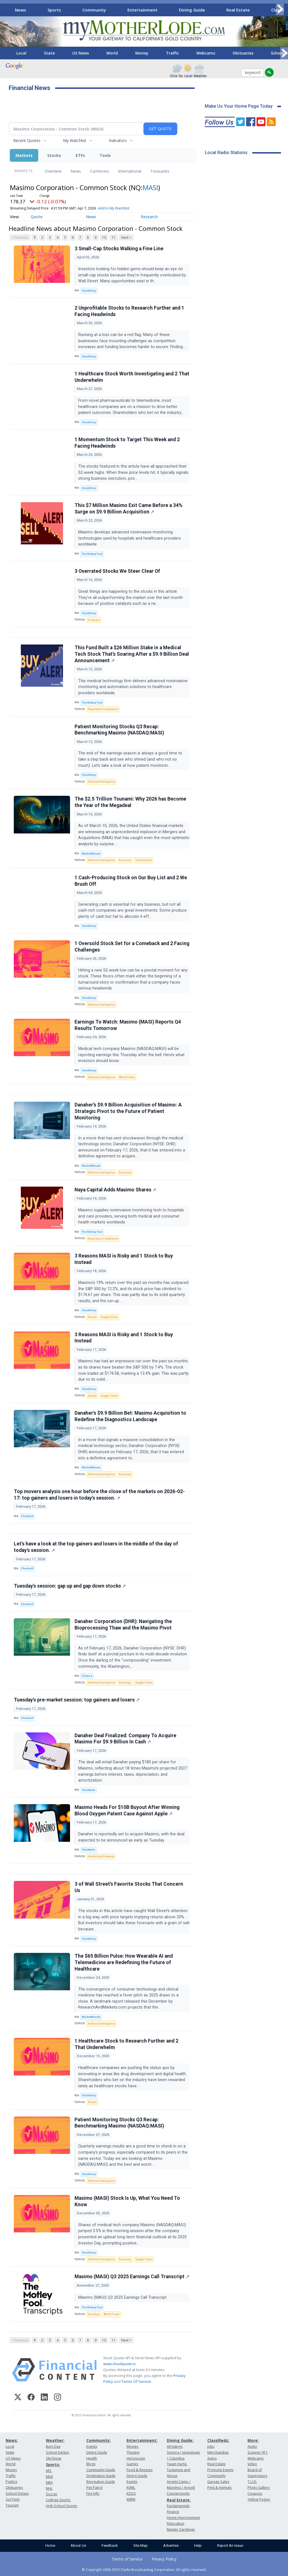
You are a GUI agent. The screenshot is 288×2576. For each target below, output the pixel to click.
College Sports (58, 2500)
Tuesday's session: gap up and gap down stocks (70, 1586)
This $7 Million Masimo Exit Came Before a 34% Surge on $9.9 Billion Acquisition (129, 508)
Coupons (255, 2493)
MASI (150, 187)
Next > (126, 237)
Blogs (90, 2464)
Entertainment (142, 10)
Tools (105, 155)
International (129, 171)
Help (198, 2545)
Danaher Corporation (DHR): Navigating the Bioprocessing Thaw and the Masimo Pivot (123, 1625)
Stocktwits (88, 1789)
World (112, 53)
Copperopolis (178, 2493)
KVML (131, 2487)
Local (21, 53)
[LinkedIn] (44, 2397)
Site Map (140, 2545)
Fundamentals (178, 2505)
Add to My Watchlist (113, 208)
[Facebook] (31, 2397)
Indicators (118, 140)
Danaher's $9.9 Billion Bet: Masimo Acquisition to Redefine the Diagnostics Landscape (130, 1416)
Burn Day (53, 2446)
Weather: (55, 2440)
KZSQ (131, 2493)
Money (141, 53)
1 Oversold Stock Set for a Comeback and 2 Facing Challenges (132, 947)
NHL (49, 2488)
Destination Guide (101, 2475)
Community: (98, 2440)
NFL (49, 2470)
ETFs (80, 155)
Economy (125, 860)
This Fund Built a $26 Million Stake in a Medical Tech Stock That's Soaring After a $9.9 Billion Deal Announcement (132, 654)
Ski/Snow (53, 2458)
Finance (173, 2511)
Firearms (94, 619)
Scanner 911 (258, 2452)
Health (91, 2458)
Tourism (12, 2505)
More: (253, 2440)
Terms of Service (127, 2559)
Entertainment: (142, 2440)
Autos (212, 2458)
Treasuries (159, 171)
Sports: (53, 2464)
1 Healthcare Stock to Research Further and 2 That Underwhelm (126, 2044)
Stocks (54, 155)
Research (149, 216)
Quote (36, 216)
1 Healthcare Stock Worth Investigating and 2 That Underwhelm (132, 377)
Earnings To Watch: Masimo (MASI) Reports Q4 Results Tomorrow (128, 1025)
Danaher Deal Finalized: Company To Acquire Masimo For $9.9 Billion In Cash (125, 1739)
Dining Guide (192, 10)
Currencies (99, 171)
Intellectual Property (101, 1856)
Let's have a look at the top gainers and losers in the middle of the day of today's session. (96, 1547)
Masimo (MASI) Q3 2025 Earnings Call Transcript (132, 2276)
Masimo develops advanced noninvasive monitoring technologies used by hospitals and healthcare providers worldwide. (129, 538)
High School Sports (61, 2505)
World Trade (127, 1077)
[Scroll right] (280, 9)
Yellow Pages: (259, 2499)
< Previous (20, 237)
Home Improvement (183, 2517)
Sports (54, 10)
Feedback (110, 2545)
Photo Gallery (259, 2487)
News (20, 10)
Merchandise (218, 2452)
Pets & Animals (219, 2487)
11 (114, 237)
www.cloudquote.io (119, 2363)
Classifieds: (218, 2440)
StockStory (89, 290)
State (49, 53)
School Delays (17, 2493)
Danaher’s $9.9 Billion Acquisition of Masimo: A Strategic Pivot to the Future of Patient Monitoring (128, 1111)
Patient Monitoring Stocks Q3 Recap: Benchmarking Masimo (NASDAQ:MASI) (119, 730)
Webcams (205, 53)
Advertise (171, 2545)
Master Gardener (181, 2529)
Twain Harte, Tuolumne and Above (178, 2470)
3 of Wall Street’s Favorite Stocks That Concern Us (129, 1887)
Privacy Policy (164, 2559)
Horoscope (136, 2458)
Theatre (133, 2452)
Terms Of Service (136, 2381)
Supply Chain (109, 1317)
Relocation (175, 2523)
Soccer (51, 2494)
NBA (49, 2482)
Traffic (172, 53)
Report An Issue (230, 2545)
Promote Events (220, 2469)
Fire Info (93, 2493)
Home (50, 2545)
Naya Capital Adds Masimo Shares (115, 1190)
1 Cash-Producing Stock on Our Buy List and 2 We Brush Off (131, 881)
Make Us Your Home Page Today (239, 106)
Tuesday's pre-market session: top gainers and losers (77, 1700)
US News (80, 53)
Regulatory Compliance (103, 709)
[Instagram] (57, 2397)
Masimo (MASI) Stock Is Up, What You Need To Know (127, 2201)
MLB (49, 2476)
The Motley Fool (92, 553)
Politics (11, 2481)
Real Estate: (179, 2500)
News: (12, 2440)
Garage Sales (218, 2481)
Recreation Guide (100, 2481)
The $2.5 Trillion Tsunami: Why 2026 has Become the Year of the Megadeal (130, 802)
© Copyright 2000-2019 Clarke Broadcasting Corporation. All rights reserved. (144, 2569)
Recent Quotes (26, 140)
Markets (24, 155)
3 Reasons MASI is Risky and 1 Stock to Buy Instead (124, 1259)
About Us (78, 2545)
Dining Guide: (180, 2440)
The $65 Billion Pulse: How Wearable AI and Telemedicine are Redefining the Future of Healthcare (124, 1962)
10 (104, 237)
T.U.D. (252, 2481)
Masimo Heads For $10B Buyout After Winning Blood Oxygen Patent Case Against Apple (127, 1810)
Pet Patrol (94, 2487)
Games (132, 2464)
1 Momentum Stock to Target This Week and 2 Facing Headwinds (127, 443)
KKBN (131, 2499)
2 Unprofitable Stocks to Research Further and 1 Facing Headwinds (129, 311)
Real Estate (238, 10)
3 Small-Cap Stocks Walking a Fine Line (119, 248)
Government (143, 860)
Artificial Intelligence (101, 781)
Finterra (87, 1675)
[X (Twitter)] (18, 2397)
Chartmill (27, 1516)
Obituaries (243, 53)
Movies (132, 2446)
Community (94, 10)
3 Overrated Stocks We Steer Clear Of (117, 571)
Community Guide (100, 2469)
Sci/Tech (13, 2499)
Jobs (210, 2446)
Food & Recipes (139, 2469)
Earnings (125, 1682)
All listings (175, 2446)
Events (91, 2446)
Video (252, 2464)
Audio (252, 2446)
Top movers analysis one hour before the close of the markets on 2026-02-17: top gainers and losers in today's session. (99, 1495)
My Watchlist (74, 140)
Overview (53, 171)
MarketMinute (91, 853)
